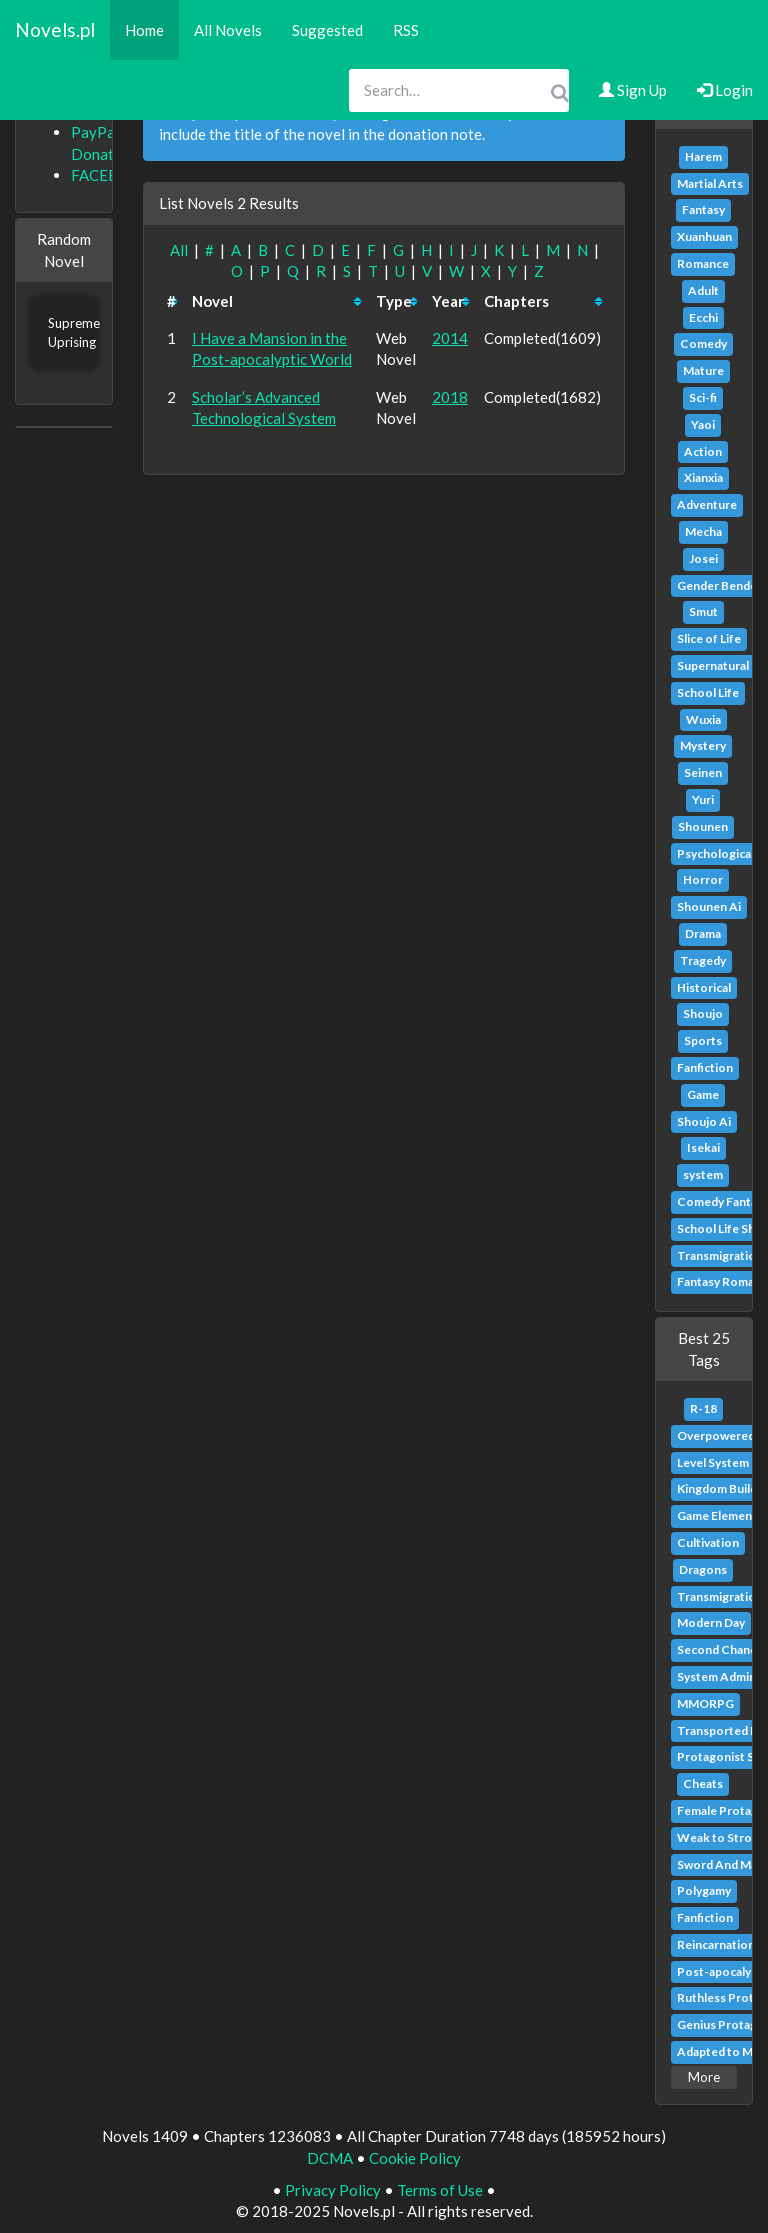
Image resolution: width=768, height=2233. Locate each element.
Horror (703, 879)
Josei (703, 558)
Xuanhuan (704, 236)
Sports (703, 1040)
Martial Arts (710, 183)
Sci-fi (703, 397)
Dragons (703, 1569)
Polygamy (704, 1890)
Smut (703, 611)
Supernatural (713, 665)
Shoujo (703, 1013)
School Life (708, 692)
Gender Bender (719, 585)
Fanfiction (705, 1067)
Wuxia (703, 719)
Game (703, 1094)
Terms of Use (440, 2190)
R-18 (703, 1408)
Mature (703, 370)
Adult (703, 290)
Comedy (703, 343)
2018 (450, 397)
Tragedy (703, 960)
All (179, 250)
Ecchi (703, 317)
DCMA (330, 2158)
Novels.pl (55, 29)
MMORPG (705, 1703)
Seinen (703, 772)
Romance (703, 263)
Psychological (715, 853)
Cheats (703, 1783)
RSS (406, 30)
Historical (704, 987)
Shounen (703, 826)
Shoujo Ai (704, 1121)
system (703, 1174)
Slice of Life (709, 638)
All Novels (228, 30)
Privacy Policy (333, 2190)
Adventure (707, 504)
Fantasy (703, 209)
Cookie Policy (415, 2158)
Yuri (703, 799)
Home (144, 30)
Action (703, 451)
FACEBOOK (111, 175)
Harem (703, 156)
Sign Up (633, 90)
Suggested (327, 30)
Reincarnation (716, 1944)
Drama (703, 933)
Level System (713, 1462)
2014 (450, 338)
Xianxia (703, 477)
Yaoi (703, 424)
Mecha (703, 531)
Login (725, 90)
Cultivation (708, 1542)
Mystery (703, 745)
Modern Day (711, 1622)
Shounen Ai (709, 906)
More (704, 2077)
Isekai (703, 1147)
